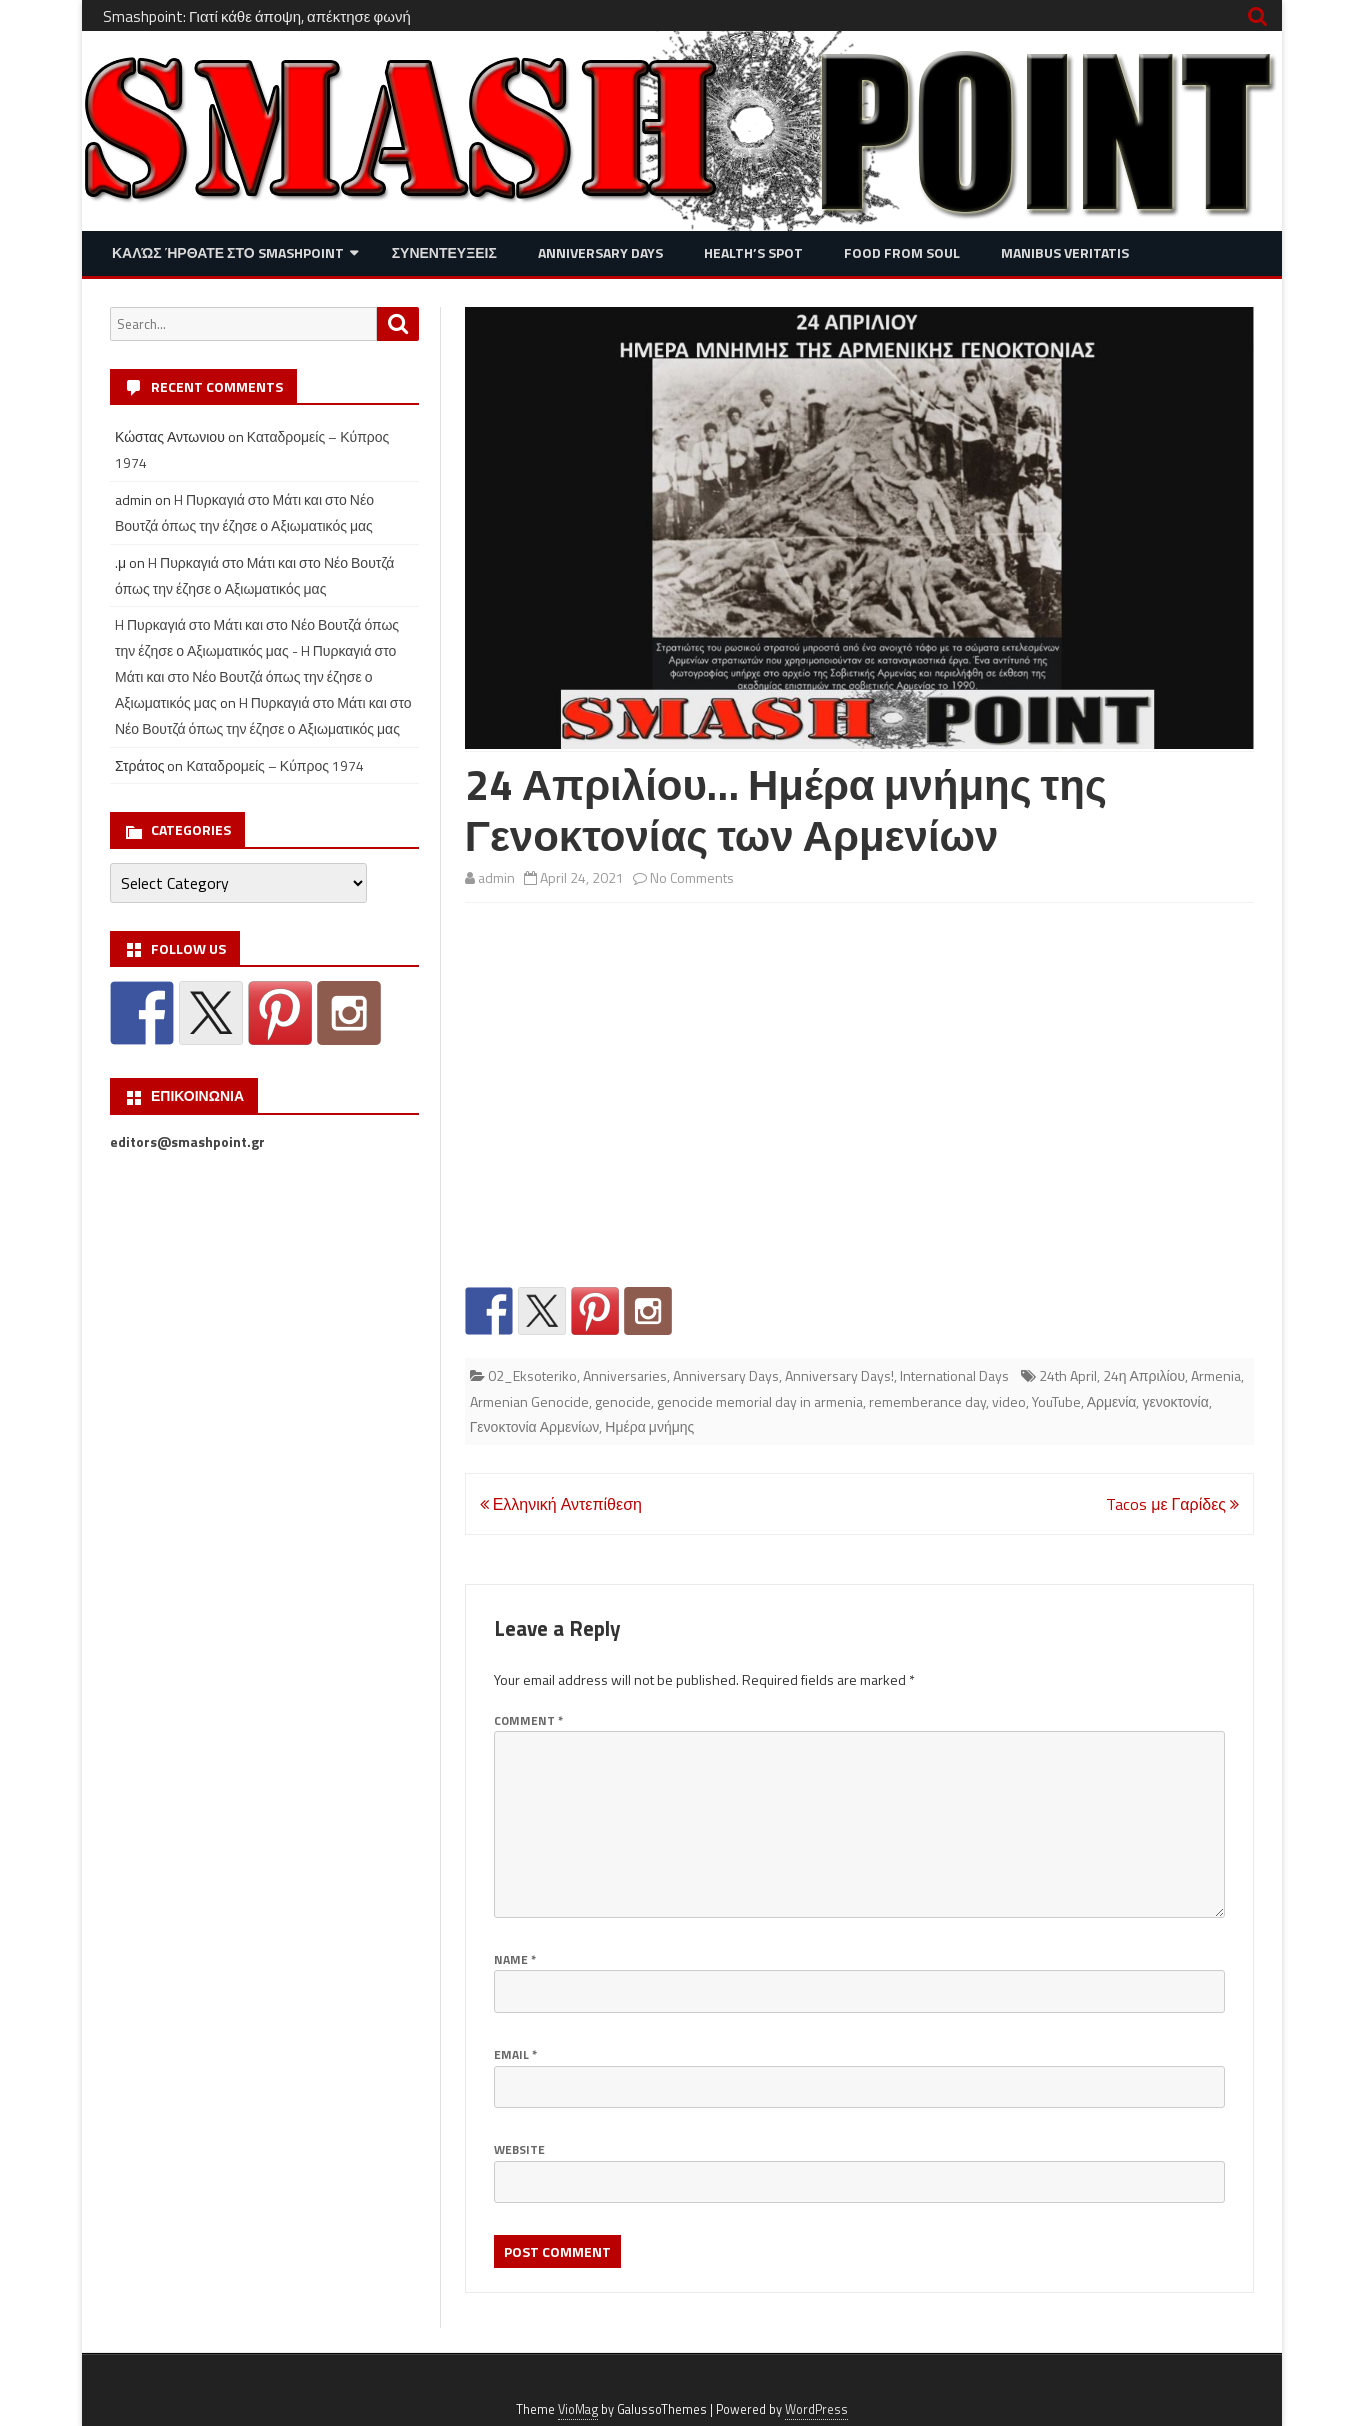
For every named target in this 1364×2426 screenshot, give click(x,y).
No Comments (692, 877)
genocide (623, 1401)
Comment (528, 1720)
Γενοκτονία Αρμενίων (535, 1426)
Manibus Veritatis (1065, 252)
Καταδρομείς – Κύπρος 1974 (275, 765)
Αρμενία (1112, 1401)
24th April (1068, 1375)
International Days (954, 1375)
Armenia (1216, 1375)
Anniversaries (625, 1375)
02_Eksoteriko (532, 1375)
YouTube (1056, 1401)
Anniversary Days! (839, 1375)
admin (496, 877)
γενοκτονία (1175, 1401)
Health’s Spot (753, 252)
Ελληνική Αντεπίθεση (561, 1504)
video (1009, 1401)
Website (519, 2149)
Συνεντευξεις (444, 252)
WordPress (816, 2409)
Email (515, 2054)
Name (515, 1959)
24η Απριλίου (1144, 1375)
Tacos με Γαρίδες (1172, 1504)
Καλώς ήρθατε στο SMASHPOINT (228, 252)
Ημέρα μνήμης (649, 1426)
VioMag (578, 2409)
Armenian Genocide (529, 1401)
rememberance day (927, 1401)
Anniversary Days (600, 252)
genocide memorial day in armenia (760, 1401)
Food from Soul (902, 252)
